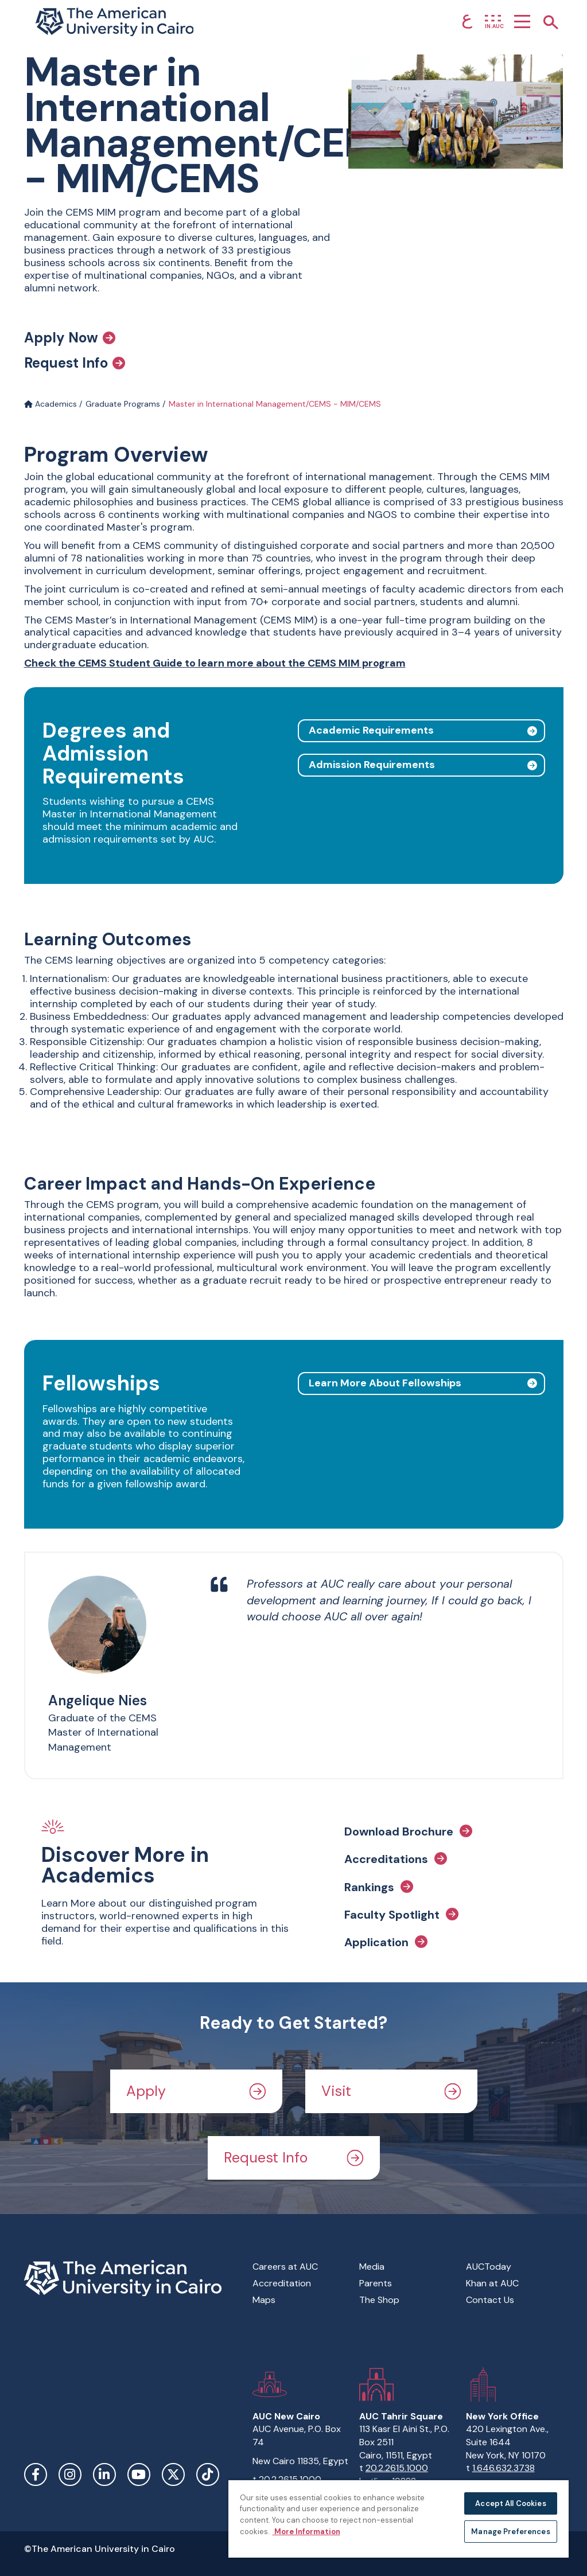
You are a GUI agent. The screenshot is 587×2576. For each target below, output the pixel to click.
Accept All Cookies (510, 2503)
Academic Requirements (371, 730)
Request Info (74, 363)
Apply (196, 2091)
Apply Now (69, 338)
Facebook (35, 2474)
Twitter (173, 2474)
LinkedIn (104, 2474)
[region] (398, 2518)
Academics (50, 404)
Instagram (70, 2474)
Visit (391, 2091)
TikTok (207, 2474)
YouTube (138, 2474)
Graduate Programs (122, 404)
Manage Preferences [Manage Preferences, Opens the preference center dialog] (510, 2531)
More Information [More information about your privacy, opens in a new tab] (306, 2531)
